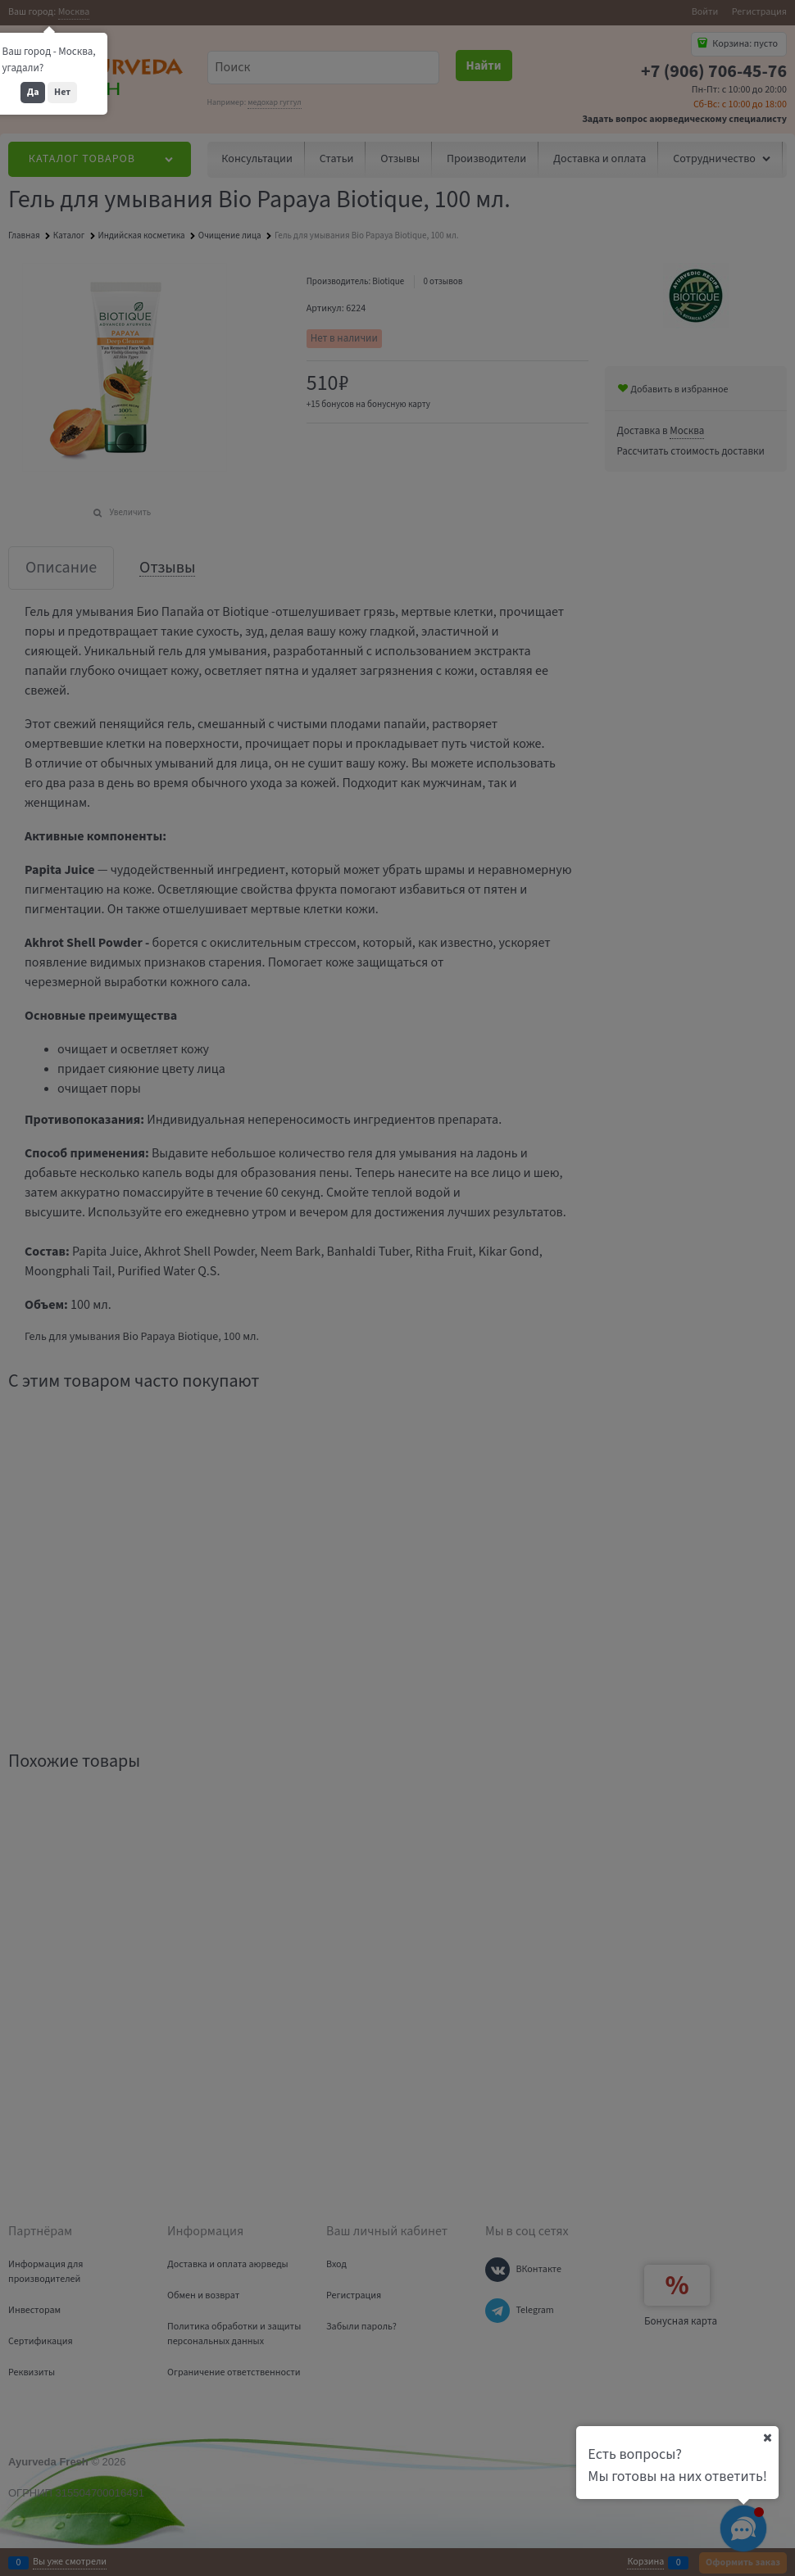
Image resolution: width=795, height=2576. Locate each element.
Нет (62, 92)
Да (33, 92)
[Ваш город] (767, 2437)
